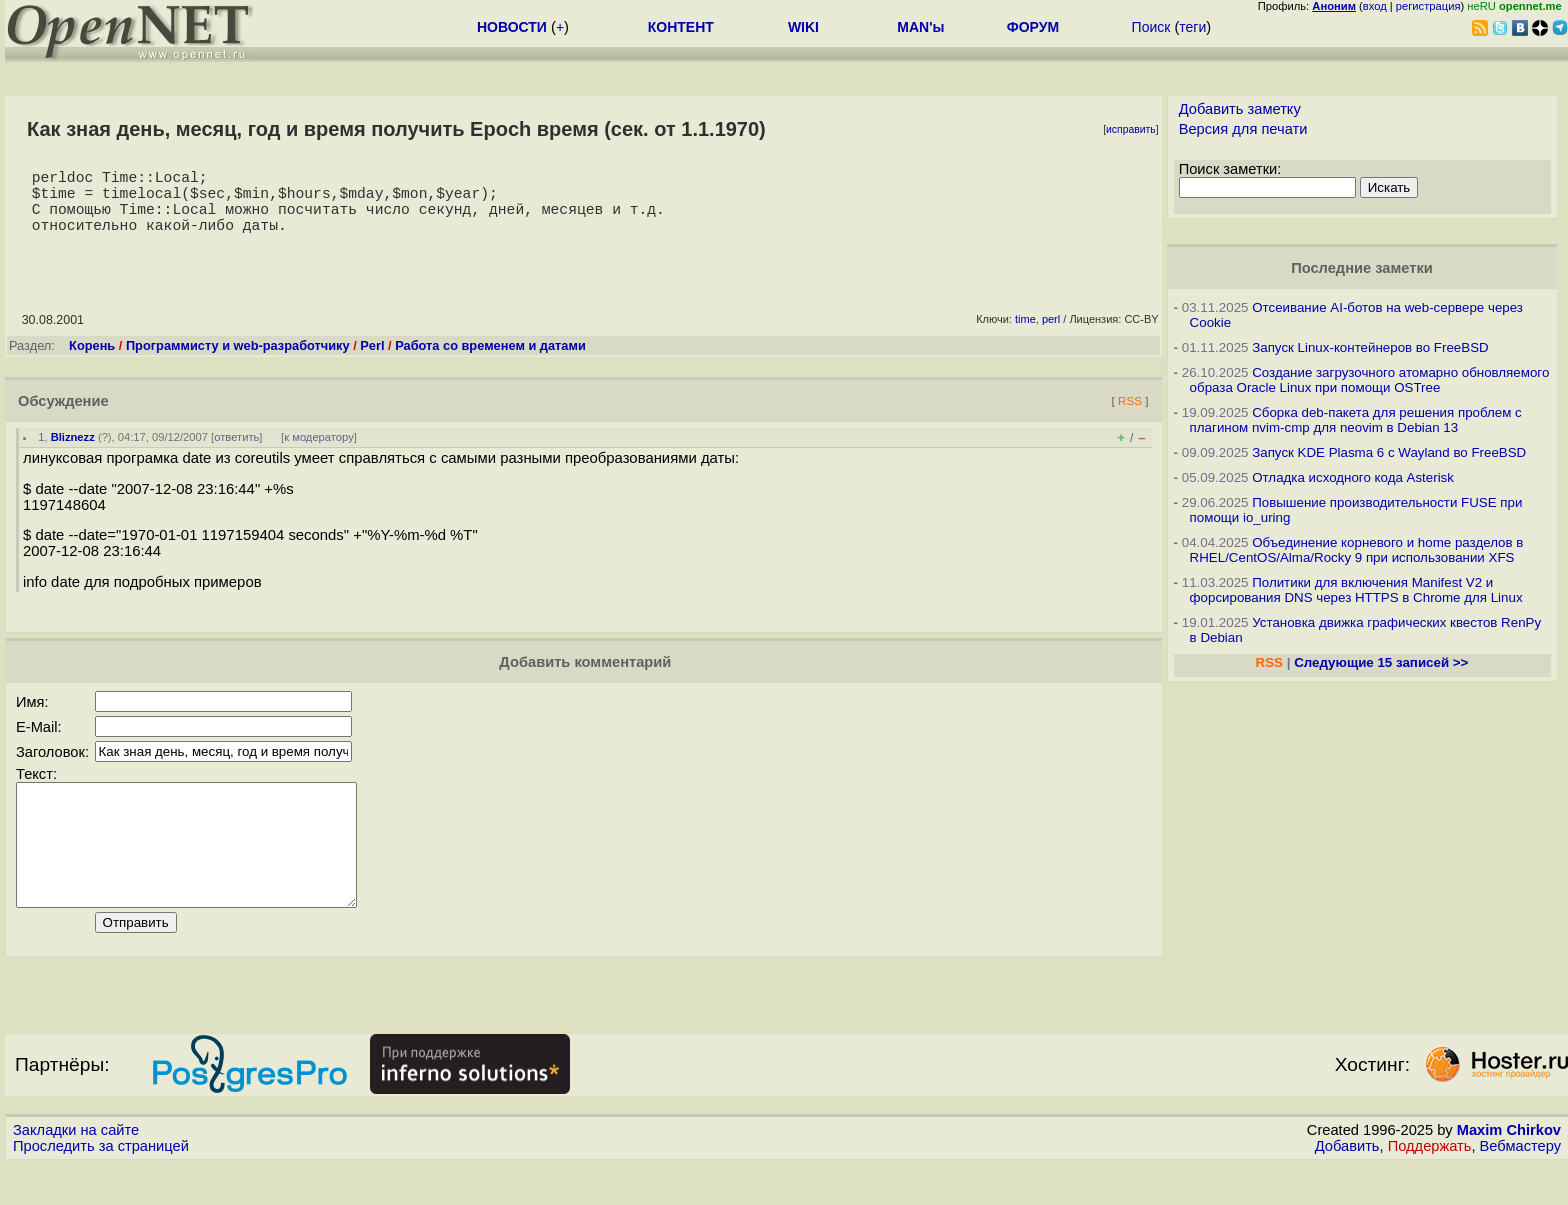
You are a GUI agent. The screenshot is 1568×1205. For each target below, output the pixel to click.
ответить (236, 453)
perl (1051, 335)
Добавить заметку (1240, 109)
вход (1375, 6)
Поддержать (1430, 1186)
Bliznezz (73, 453)
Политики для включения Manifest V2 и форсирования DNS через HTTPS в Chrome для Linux (1356, 590)
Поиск (1151, 27)
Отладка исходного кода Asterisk (1353, 477)
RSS (1130, 416)
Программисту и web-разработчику (238, 361)
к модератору (319, 453)
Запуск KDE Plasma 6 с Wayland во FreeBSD (1389, 452)
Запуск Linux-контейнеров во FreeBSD (1370, 347)
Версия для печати (1243, 129)
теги (1192, 27)
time (1025, 335)
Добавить (1347, 1186)
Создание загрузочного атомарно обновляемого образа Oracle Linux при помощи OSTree (1370, 380)
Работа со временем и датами (490, 361)
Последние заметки (1362, 268)
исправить (1131, 129)
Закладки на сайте (76, 1170)
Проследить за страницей (101, 1186)
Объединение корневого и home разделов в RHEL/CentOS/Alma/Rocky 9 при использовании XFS (1357, 550)
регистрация (1428, 6)
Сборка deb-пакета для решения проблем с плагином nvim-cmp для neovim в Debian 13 (1356, 420)
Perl (372, 361)
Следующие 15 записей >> (1381, 662)
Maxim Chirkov (1509, 1170)
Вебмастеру (1520, 1186)
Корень (92, 361)
